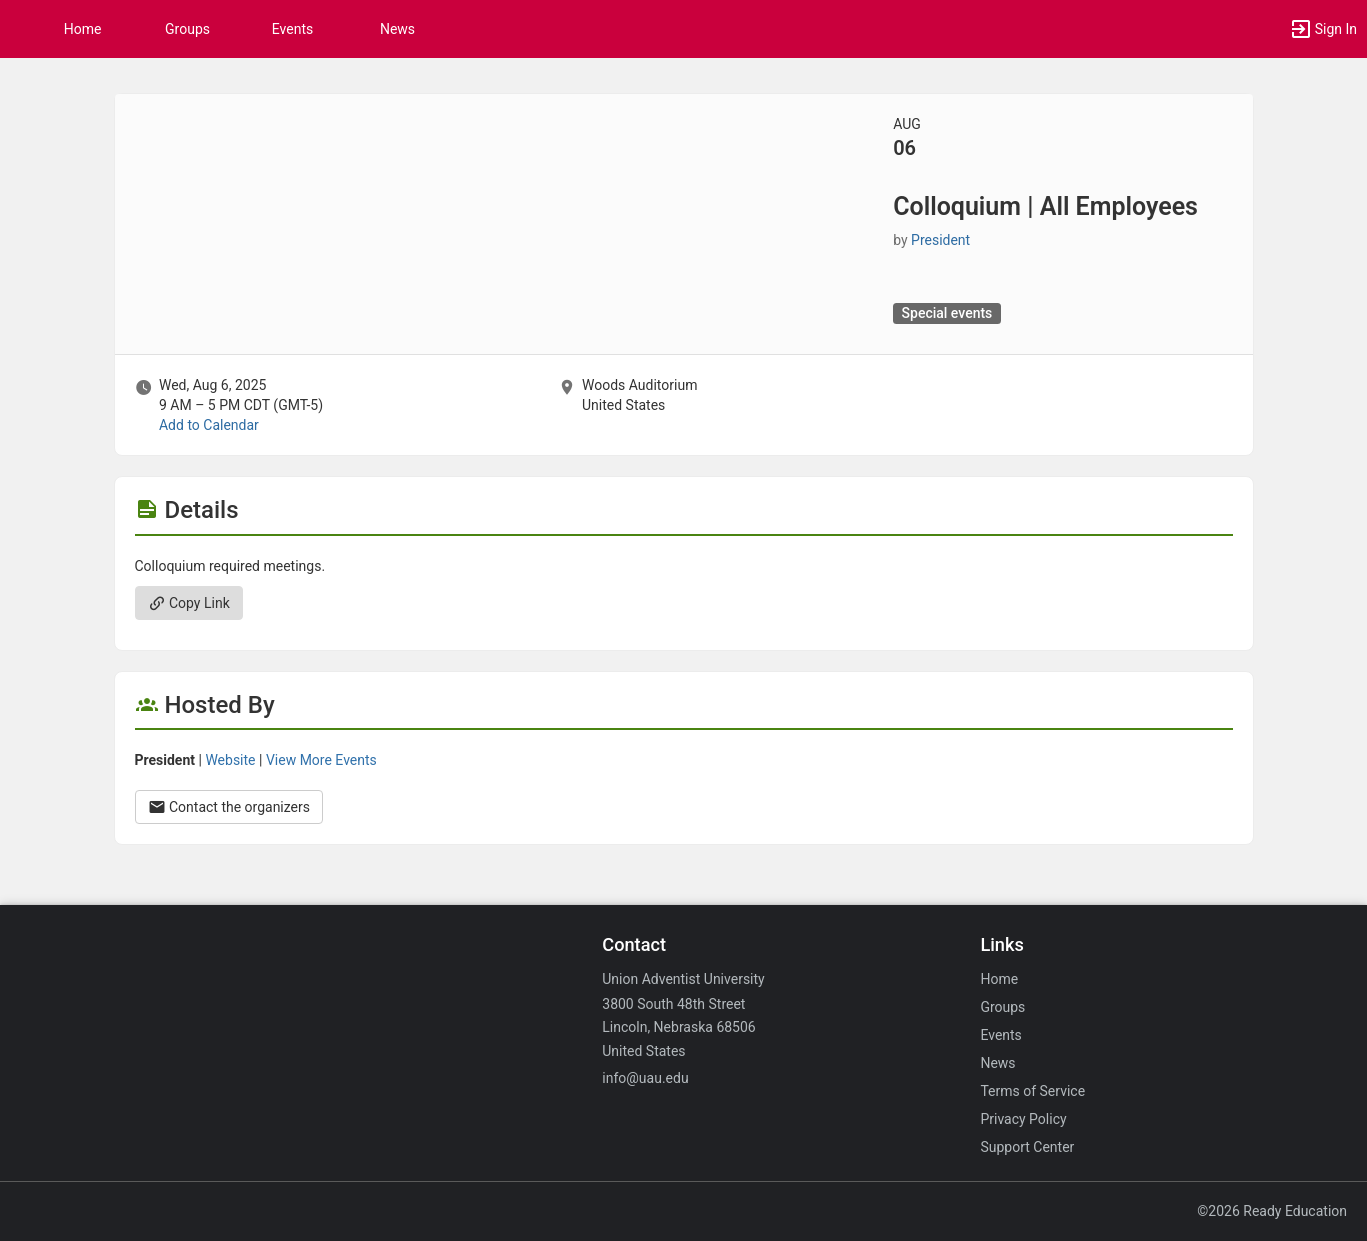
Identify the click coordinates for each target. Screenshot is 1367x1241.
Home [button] (83, 29)
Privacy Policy (1023, 1119)
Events (292, 29)
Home (999, 979)
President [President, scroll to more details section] (940, 240)
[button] (1323, 29)
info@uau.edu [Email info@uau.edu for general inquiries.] (645, 1078)
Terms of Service (1032, 1091)
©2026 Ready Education (1272, 1211)
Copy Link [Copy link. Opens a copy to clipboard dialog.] (189, 603)
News (397, 29)
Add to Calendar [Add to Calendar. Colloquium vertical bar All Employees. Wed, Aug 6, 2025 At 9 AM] (209, 425)
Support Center (1027, 1147)
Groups (187, 29)
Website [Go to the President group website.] (230, 760)
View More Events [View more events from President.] (321, 760)
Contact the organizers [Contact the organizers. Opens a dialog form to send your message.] (229, 807)
